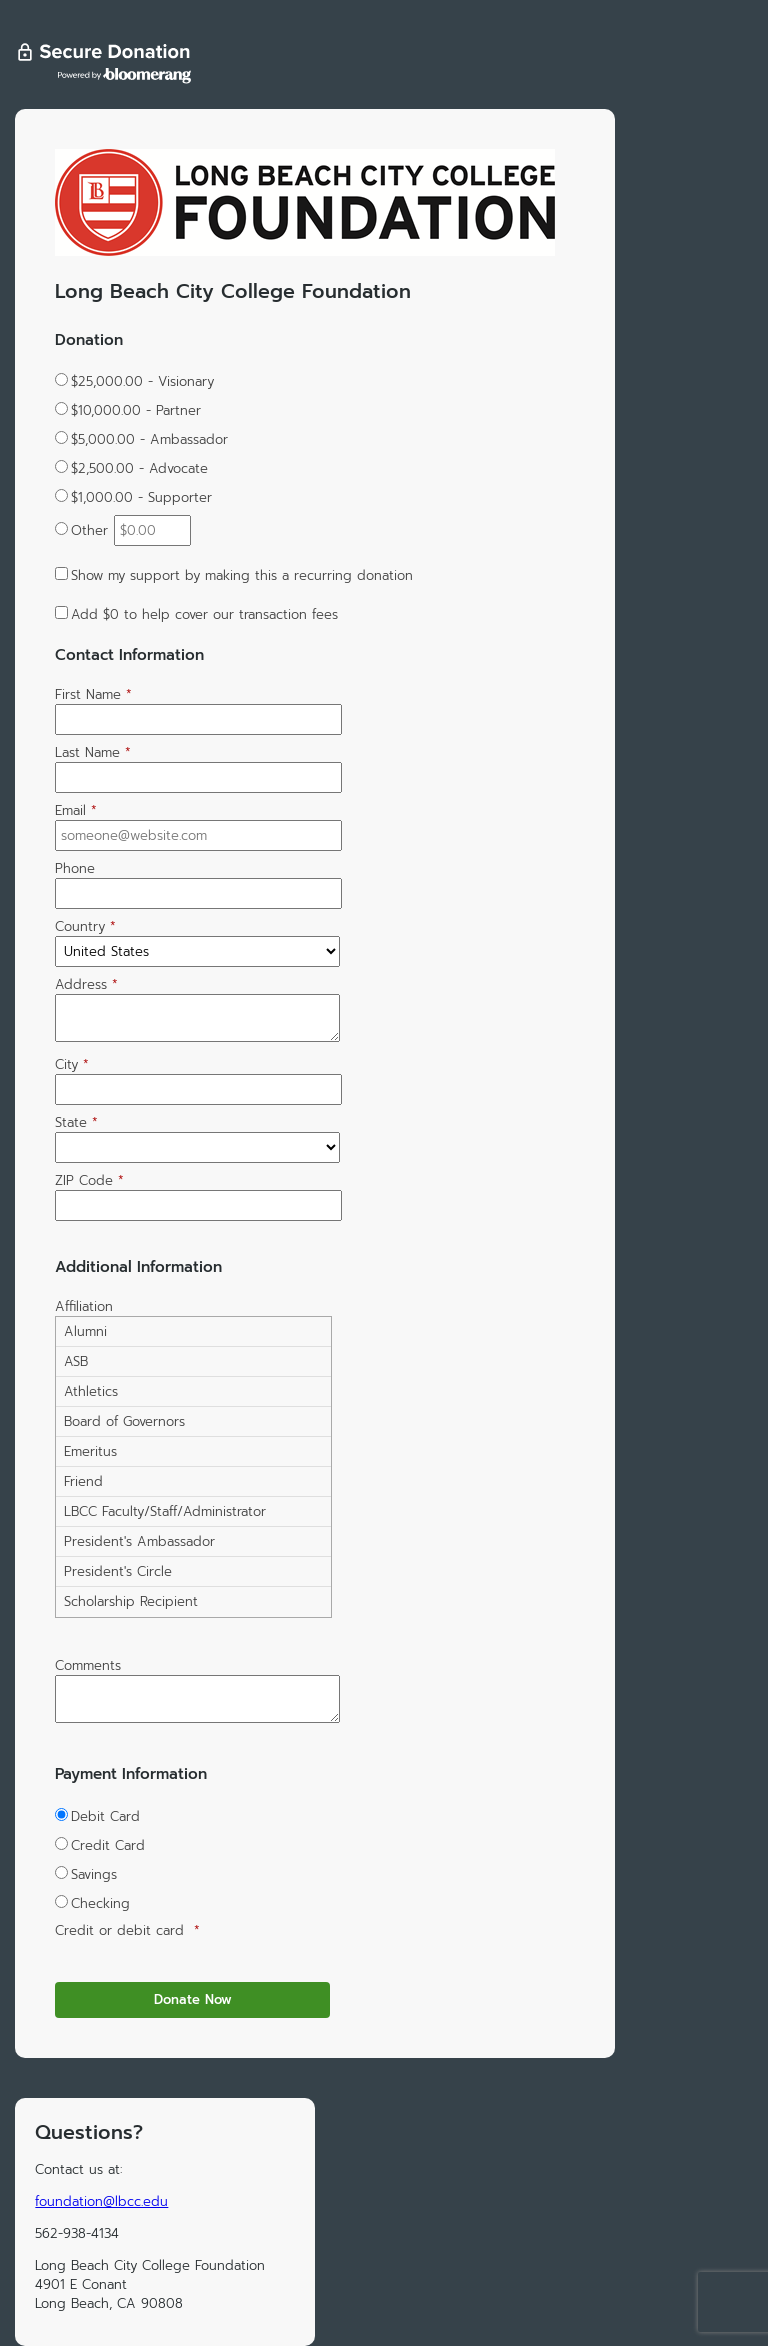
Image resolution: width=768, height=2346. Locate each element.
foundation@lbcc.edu (101, 2201)
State (76, 1122)
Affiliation (84, 1306)
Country (85, 926)
